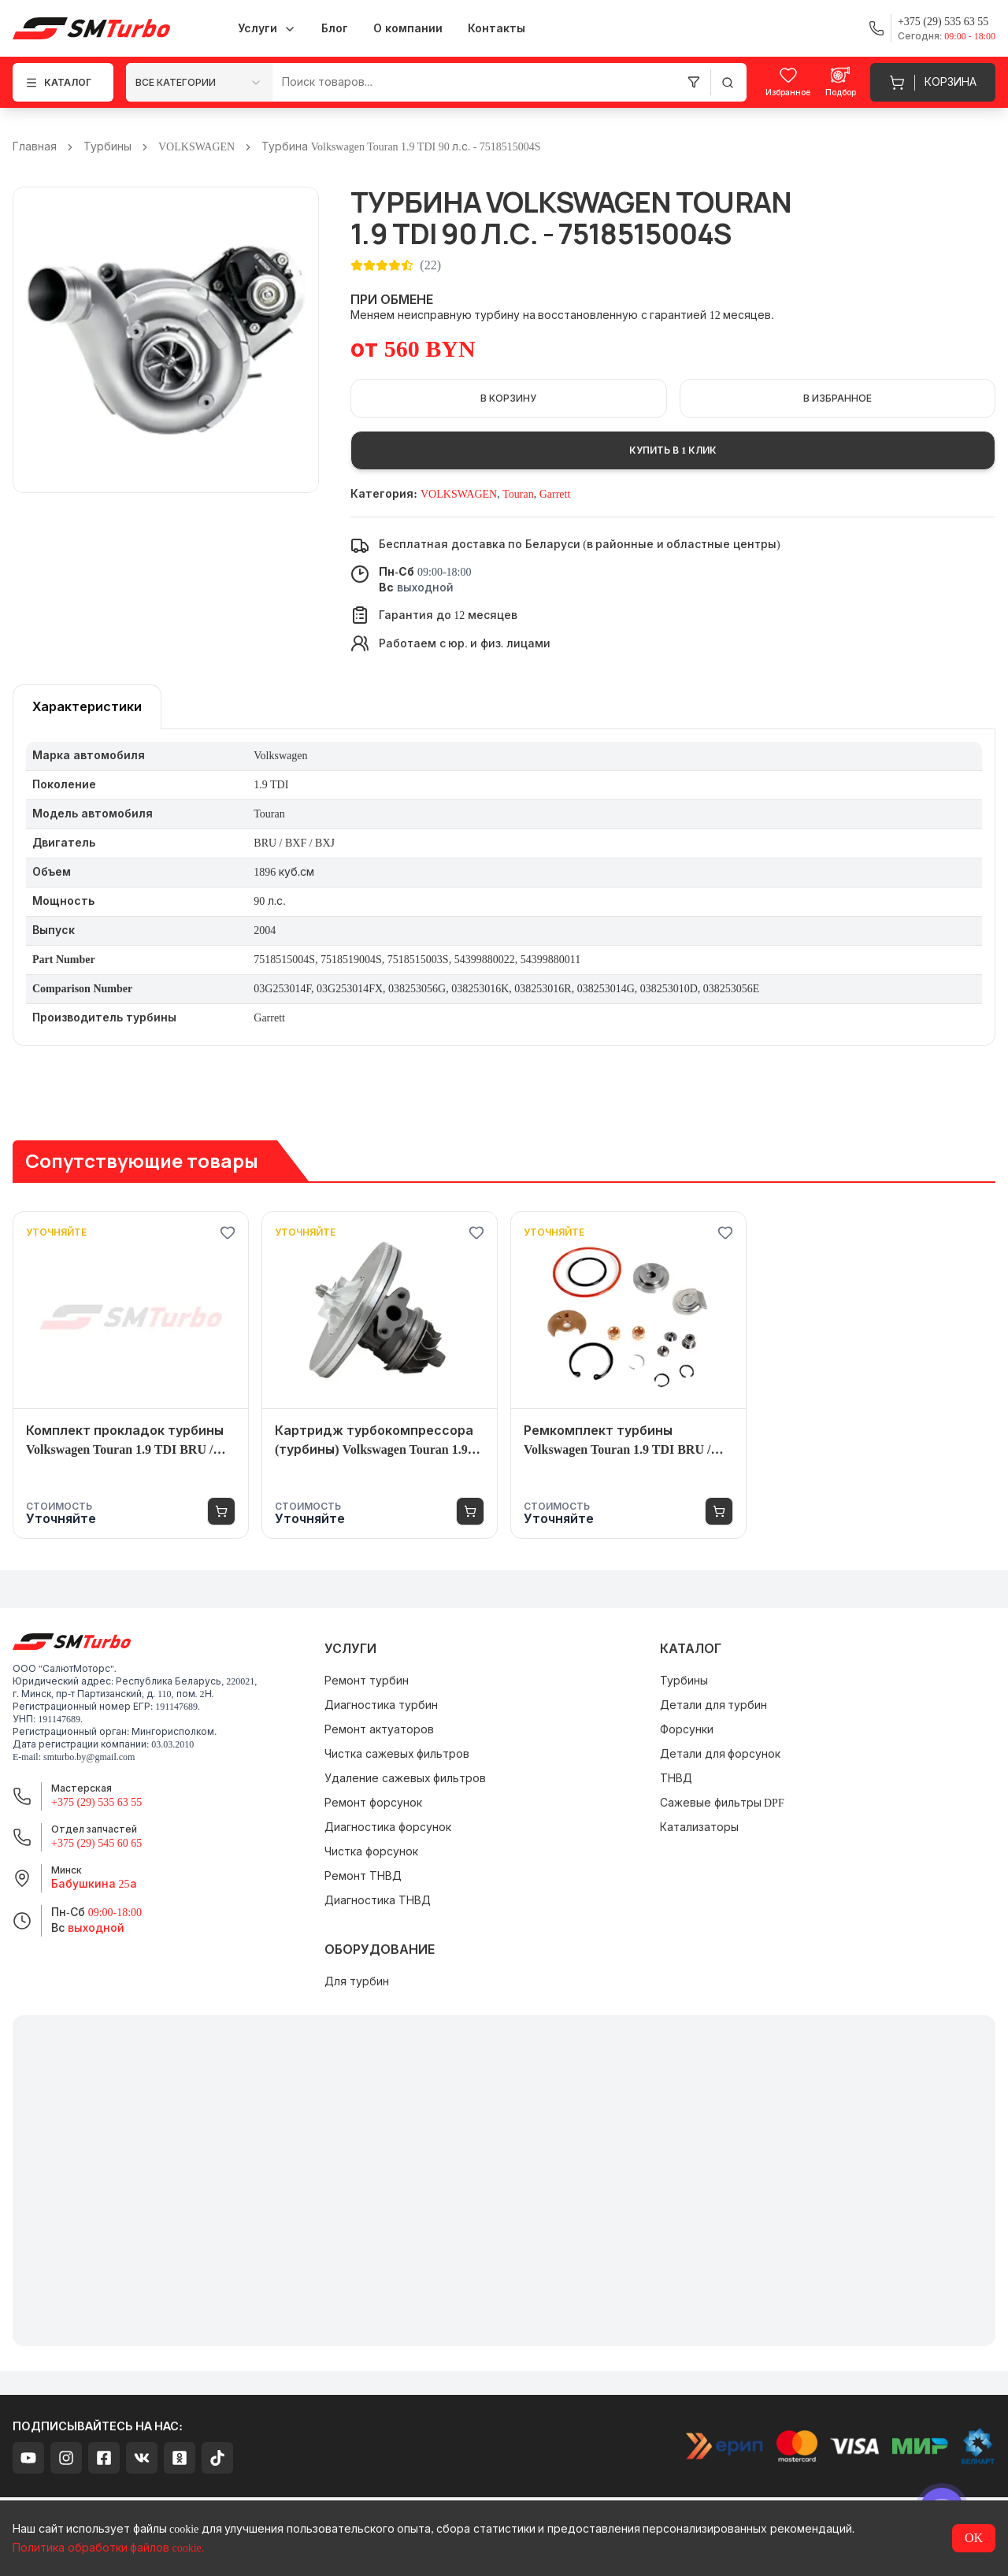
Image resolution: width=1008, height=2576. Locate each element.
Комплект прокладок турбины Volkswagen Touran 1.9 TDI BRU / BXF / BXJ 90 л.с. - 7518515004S (125, 1441)
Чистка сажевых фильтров (396, 1754)
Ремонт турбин (366, 1681)
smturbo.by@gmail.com (89, 1756)
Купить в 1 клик (673, 450)
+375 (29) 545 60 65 (96, 1843)
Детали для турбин (713, 1705)
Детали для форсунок (720, 1754)
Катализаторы (699, 1827)
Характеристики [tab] (87, 706)
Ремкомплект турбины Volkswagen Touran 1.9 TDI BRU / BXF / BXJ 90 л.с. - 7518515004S (617, 1441)
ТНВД (676, 1779)
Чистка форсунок (371, 1852)
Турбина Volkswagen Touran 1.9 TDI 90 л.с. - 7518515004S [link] (400, 147)
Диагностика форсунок (387, 1827)
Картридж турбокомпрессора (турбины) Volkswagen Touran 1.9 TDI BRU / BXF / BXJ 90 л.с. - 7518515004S (374, 1441)
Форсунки (686, 1730)
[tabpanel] (504, 887)
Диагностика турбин (381, 1705)
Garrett (555, 494)
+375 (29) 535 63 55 (96, 1802)
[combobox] (199, 82)
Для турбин (356, 1982)
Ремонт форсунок (373, 1803)
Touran (517, 494)
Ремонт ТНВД (363, 1876)
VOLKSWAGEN (196, 147)
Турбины (107, 147)
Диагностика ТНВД (377, 1901)
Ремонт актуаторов (379, 1730)
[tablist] (87, 706)
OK (974, 2537)
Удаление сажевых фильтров (405, 1779)
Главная (35, 147)
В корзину (508, 398)
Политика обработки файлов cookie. (108, 2548)
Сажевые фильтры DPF (722, 1803)
